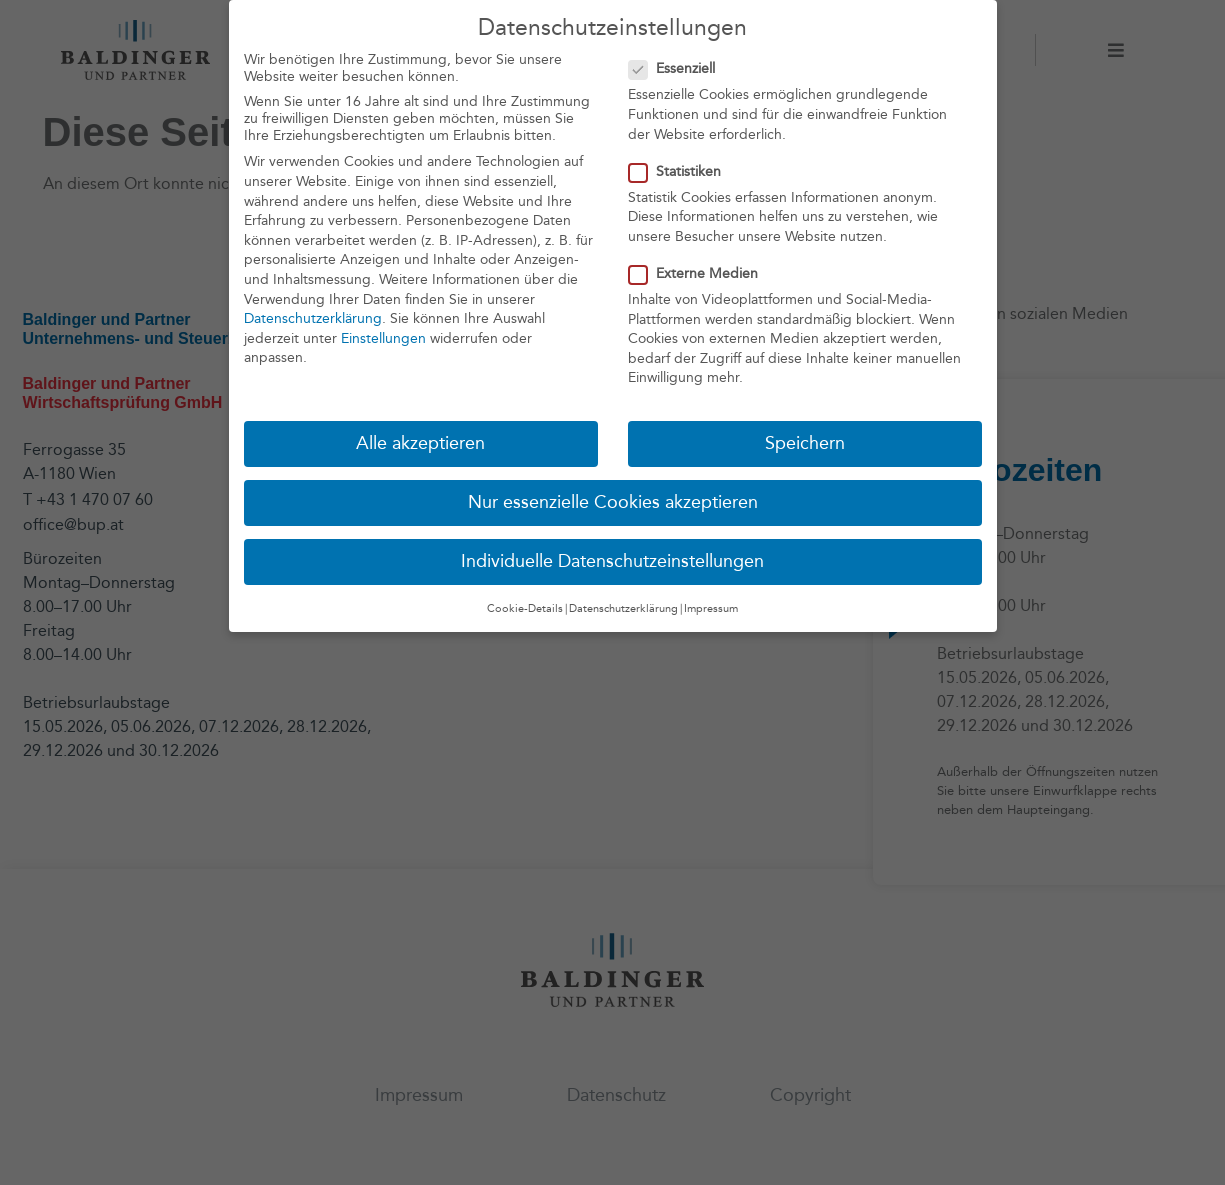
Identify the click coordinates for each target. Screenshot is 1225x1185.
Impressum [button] (711, 608)
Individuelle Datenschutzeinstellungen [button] (612, 561)
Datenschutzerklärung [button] (623, 608)
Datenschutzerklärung (313, 318)
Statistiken (681, 171)
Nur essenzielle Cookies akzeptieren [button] (613, 502)
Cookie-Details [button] (525, 608)
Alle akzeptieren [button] (420, 443)
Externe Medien (699, 273)
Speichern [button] (805, 443)
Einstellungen (383, 338)
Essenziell (678, 68)
